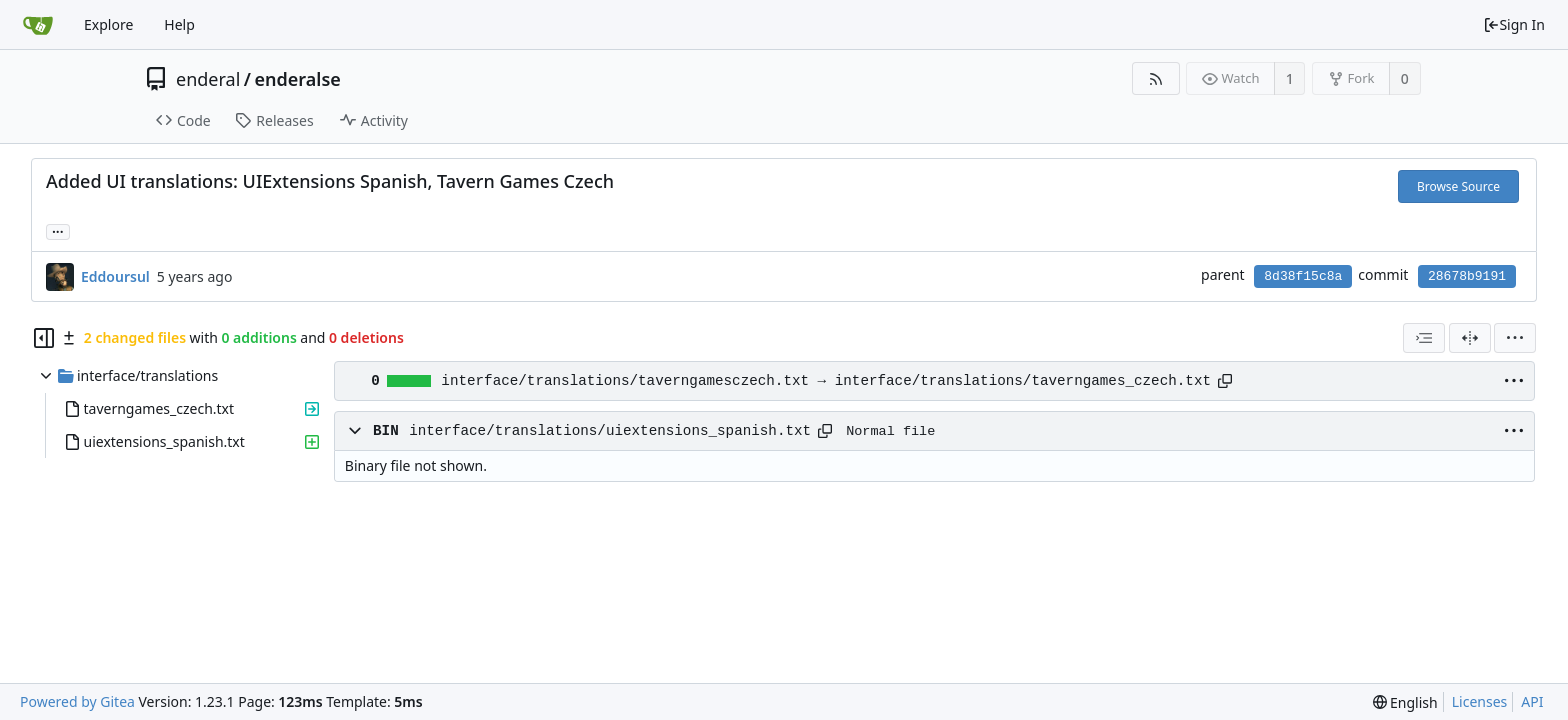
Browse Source (1458, 186)
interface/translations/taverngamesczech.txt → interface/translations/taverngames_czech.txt (826, 381)
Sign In (1514, 24)
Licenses (1480, 701)
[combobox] (1424, 338)
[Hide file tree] (44, 338)
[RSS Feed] (1155, 78)
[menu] (1515, 338)
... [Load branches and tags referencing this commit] (58, 230)
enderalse (298, 79)
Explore (108, 24)
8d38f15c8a (1303, 276)
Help (179, 24)
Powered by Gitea (77, 701)
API (1532, 701)
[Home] (38, 25)
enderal (208, 79)
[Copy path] (1225, 381)
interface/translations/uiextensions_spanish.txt (610, 431)
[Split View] (1470, 338)
